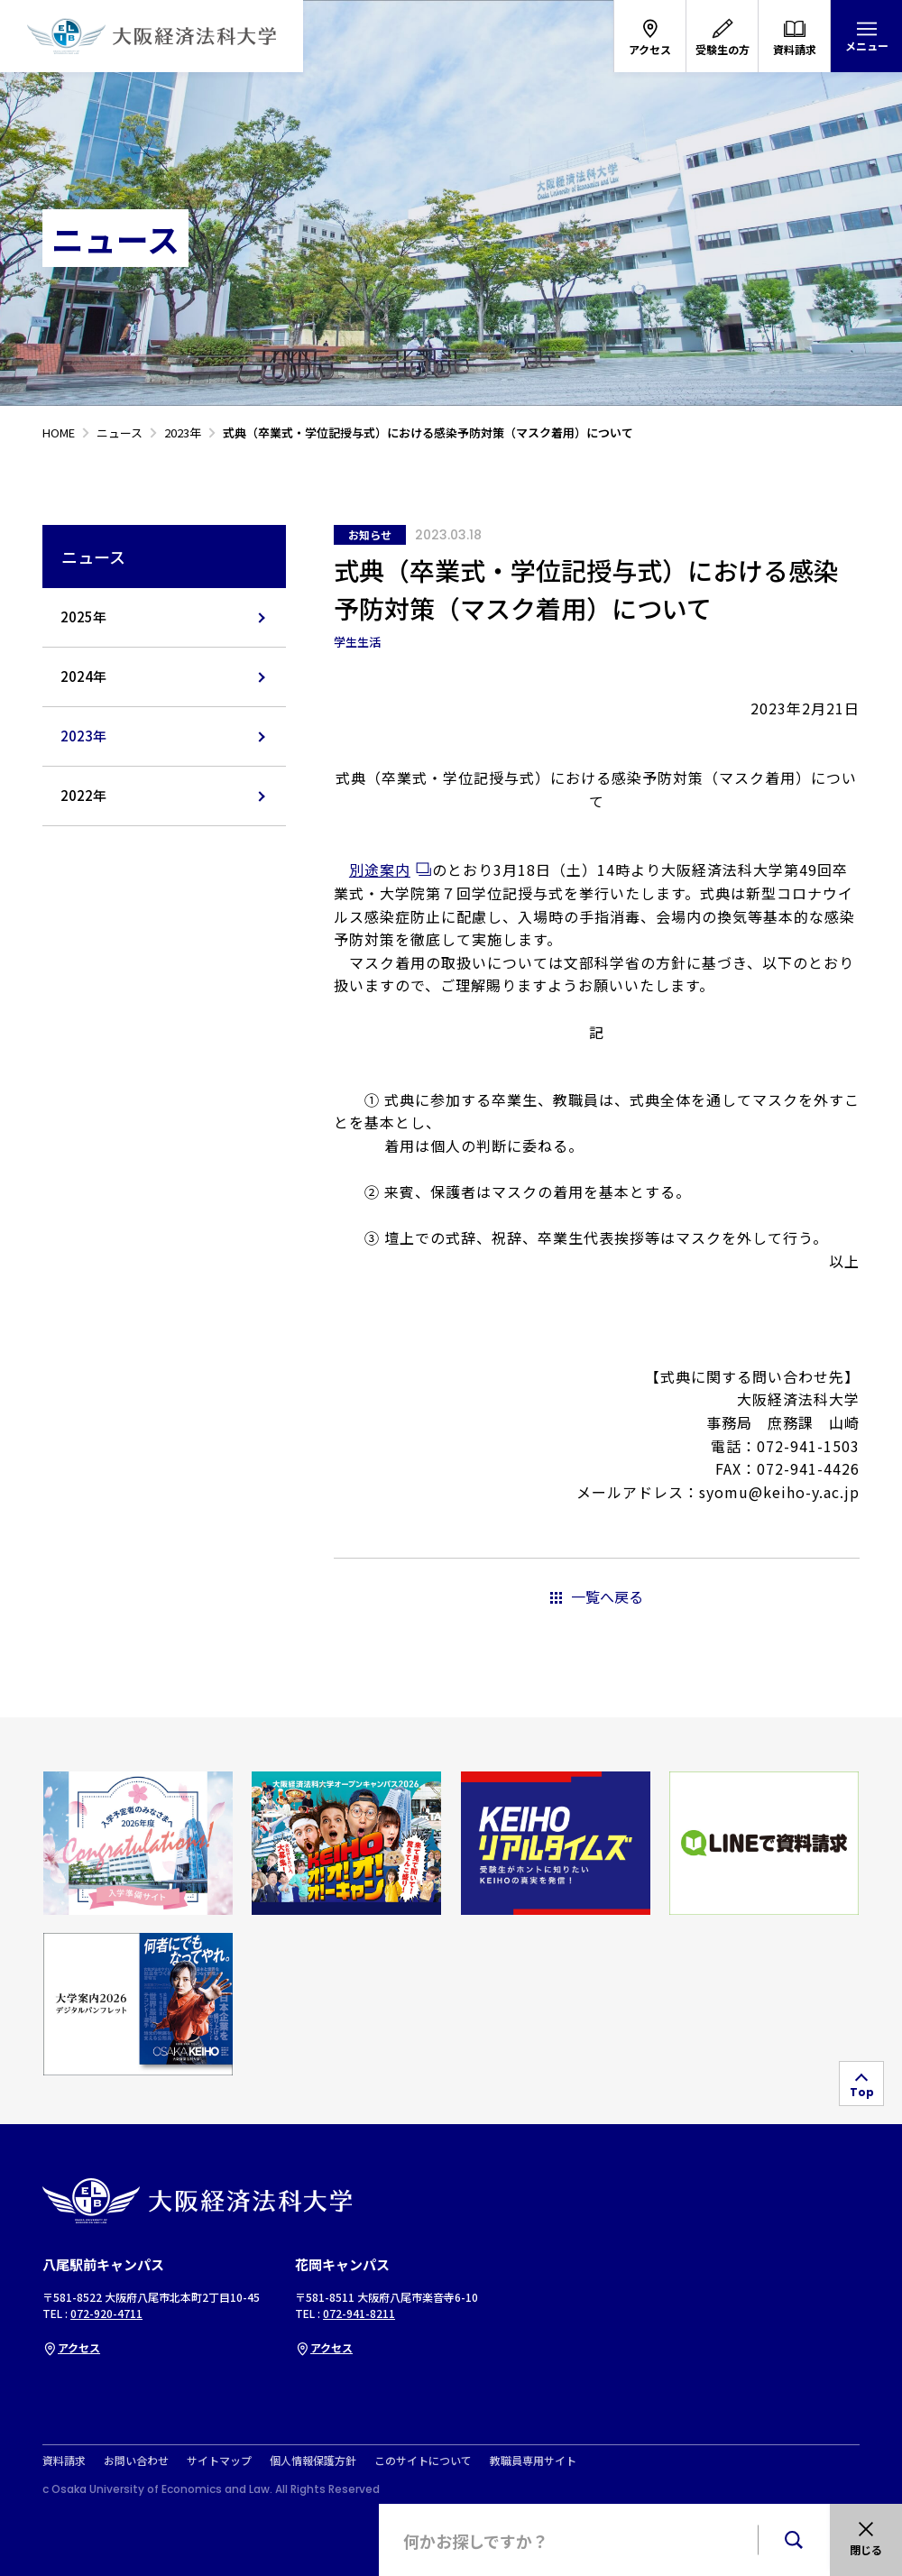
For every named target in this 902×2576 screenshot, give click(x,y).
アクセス (71, 2347)
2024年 (83, 676)
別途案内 (379, 869)
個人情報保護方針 (313, 2460)
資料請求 (64, 2460)
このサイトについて (423, 2460)
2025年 (83, 616)
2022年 (83, 795)
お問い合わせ (136, 2460)
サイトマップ (219, 2460)
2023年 (83, 735)
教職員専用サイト (533, 2460)
